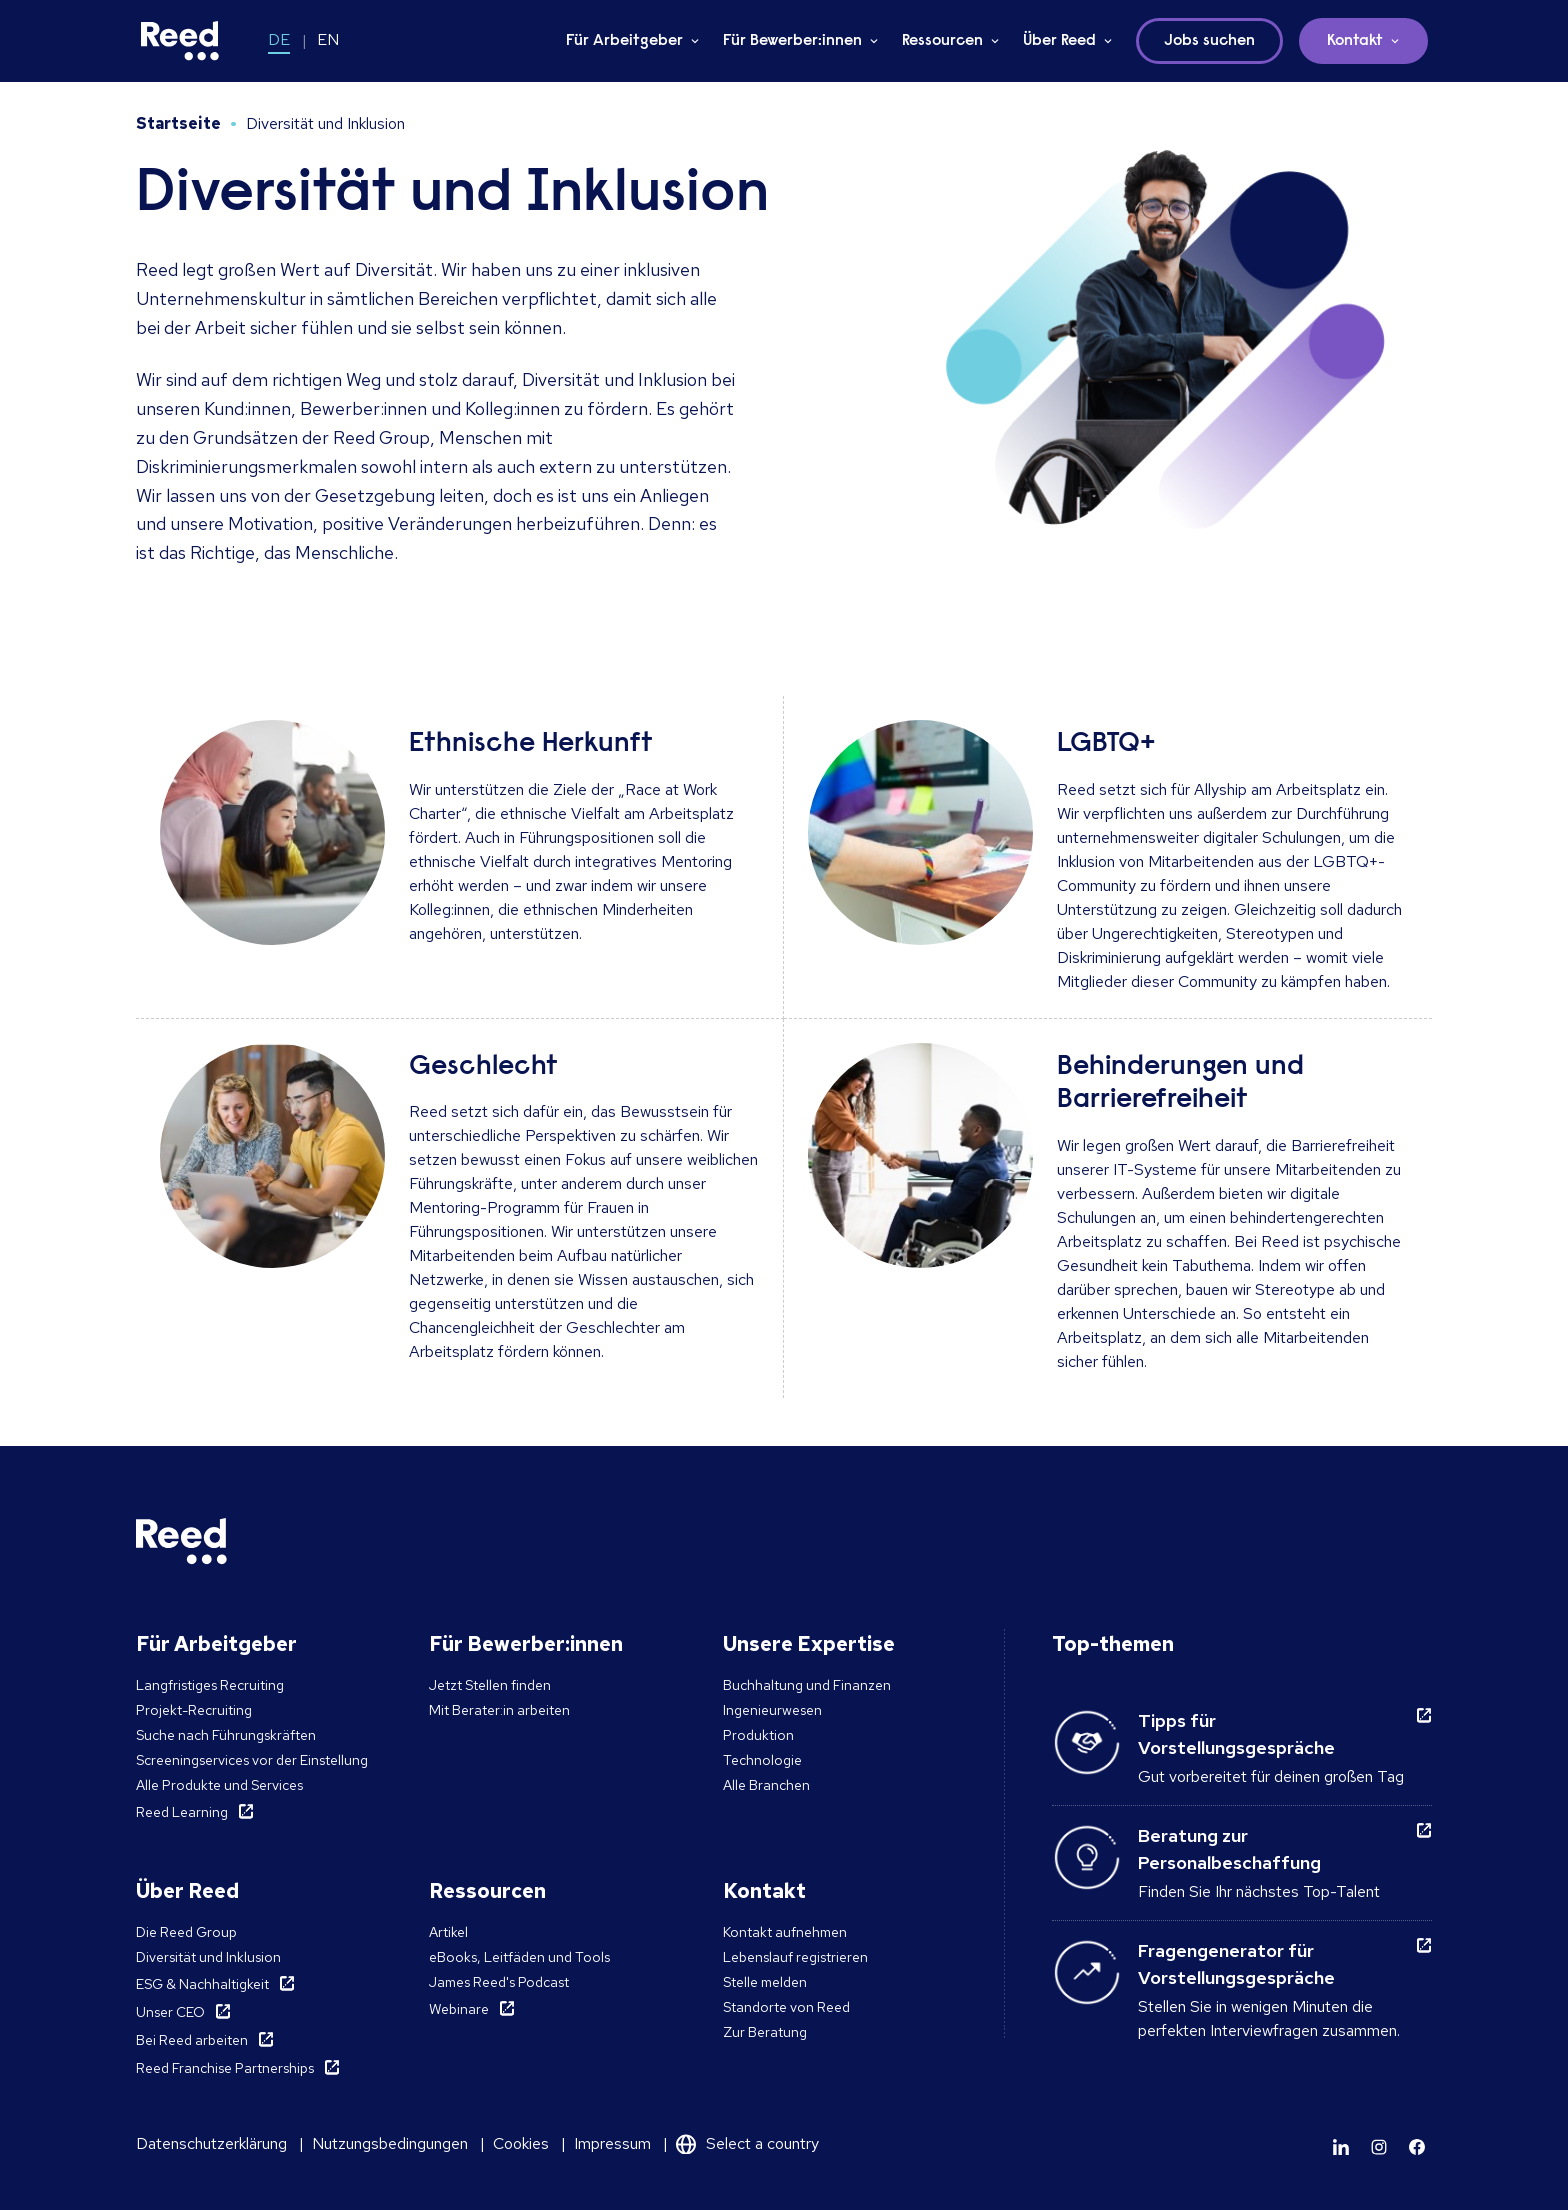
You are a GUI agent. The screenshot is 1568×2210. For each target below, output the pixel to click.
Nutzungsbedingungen (390, 2143)
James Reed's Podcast (499, 1982)
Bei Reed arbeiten (192, 2040)
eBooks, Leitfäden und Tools (519, 1957)
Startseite (178, 123)
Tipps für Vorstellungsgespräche (1236, 1734)
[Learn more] (1341, 2147)
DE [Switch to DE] (279, 39)
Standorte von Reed (786, 2007)
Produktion (758, 1735)
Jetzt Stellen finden (490, 1685)
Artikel (448, 1932)
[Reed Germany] (180, 41)
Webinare (459, 2009)
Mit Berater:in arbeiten (499, 1710)
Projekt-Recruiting (194, 1710)
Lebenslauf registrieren (795, 1957)
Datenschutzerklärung (211, 2143)
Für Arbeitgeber (624, 41)
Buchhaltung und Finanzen (807, 1685)
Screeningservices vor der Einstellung (252, 1760)
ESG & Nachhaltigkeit (202, 1984)
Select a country (762, 2143)
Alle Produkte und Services (219, 1785)
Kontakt (1355, 41)
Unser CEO (170, 2012)
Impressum (612, 2143)
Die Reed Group (186, 1932)
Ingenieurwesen (772, 1710)
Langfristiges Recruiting (210, 1685)
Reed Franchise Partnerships (225, 2068)
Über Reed (1059, 41)
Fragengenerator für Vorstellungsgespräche (1236, 1964)
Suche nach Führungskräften (226, 1735)
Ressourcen (942, 41)
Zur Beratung (765, 2032)
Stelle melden (765, 1982)
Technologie (762, 1760)
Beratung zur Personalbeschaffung (1229, 1849)
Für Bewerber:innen (792, 41)
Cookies (521, 2143)
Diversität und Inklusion (208, 1957)
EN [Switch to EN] (328, 39)
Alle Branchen (766, 1785)
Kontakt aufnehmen (785, 1932)
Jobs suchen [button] (1209, 41)
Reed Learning (182, 1812)
